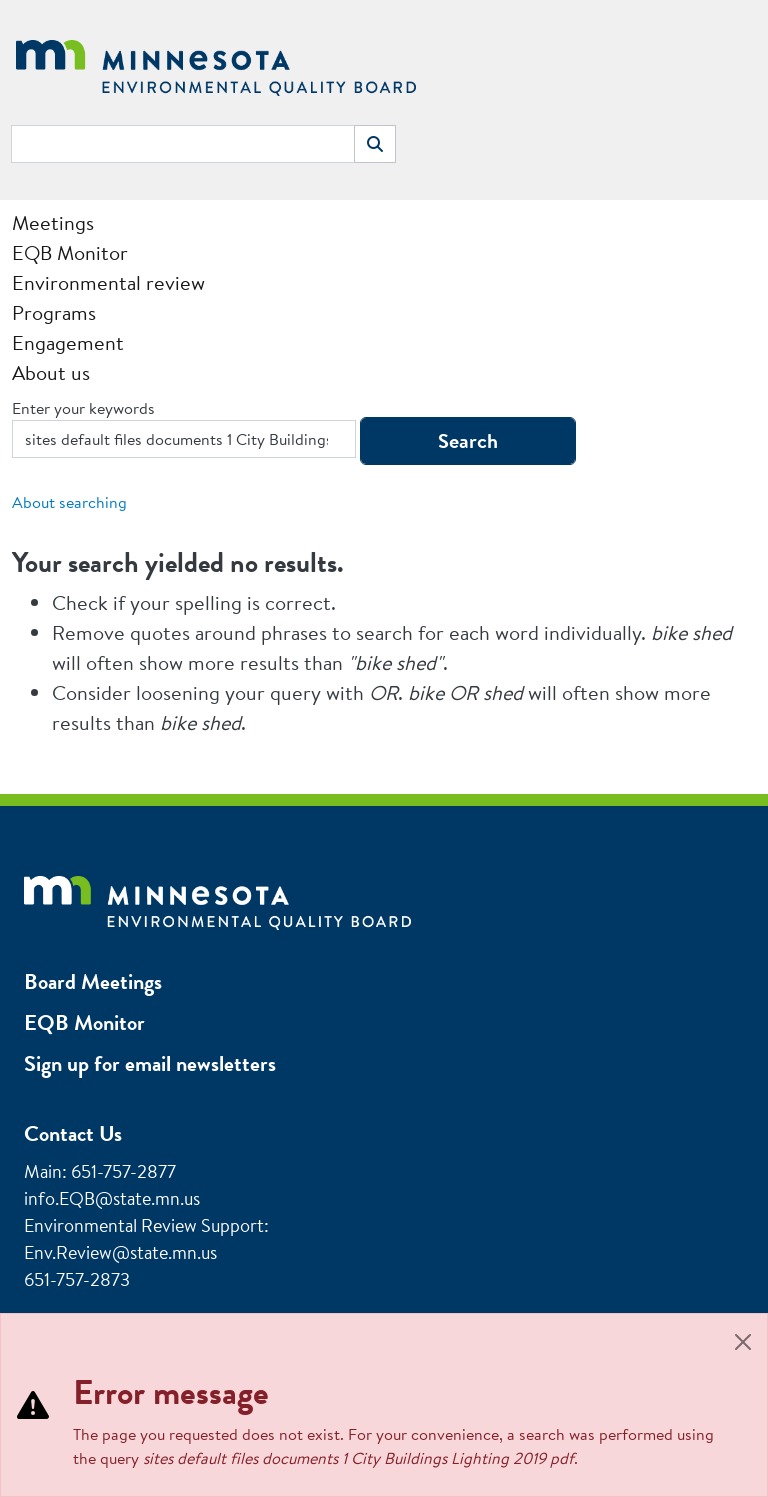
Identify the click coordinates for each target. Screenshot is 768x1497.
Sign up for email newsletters (150, 1063)
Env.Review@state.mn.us (120, 1252)
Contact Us (73, 1133)
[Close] (743, 1342)
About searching (69, 502)
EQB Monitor (84, 1022)
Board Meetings (93, 981)
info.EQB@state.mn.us (112, 1198)
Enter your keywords (83, 408)
